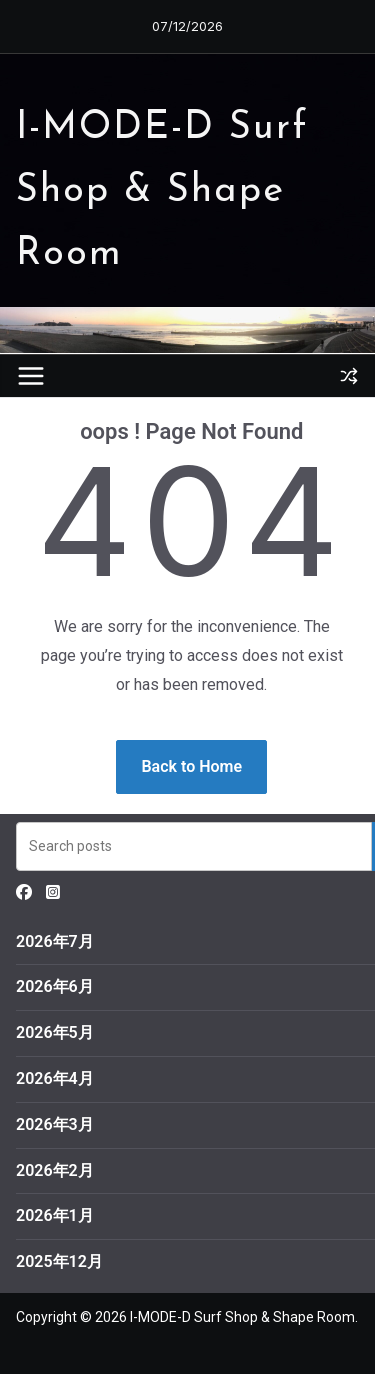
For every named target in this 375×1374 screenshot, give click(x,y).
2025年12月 (59, 1261)
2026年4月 (55, 1078)
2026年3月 (55, 1124)
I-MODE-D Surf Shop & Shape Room (162, 191)
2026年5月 (55, 1032)
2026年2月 (55, 1170)
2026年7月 (55, 941)
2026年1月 (55, 1215)
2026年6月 (55, 986)
